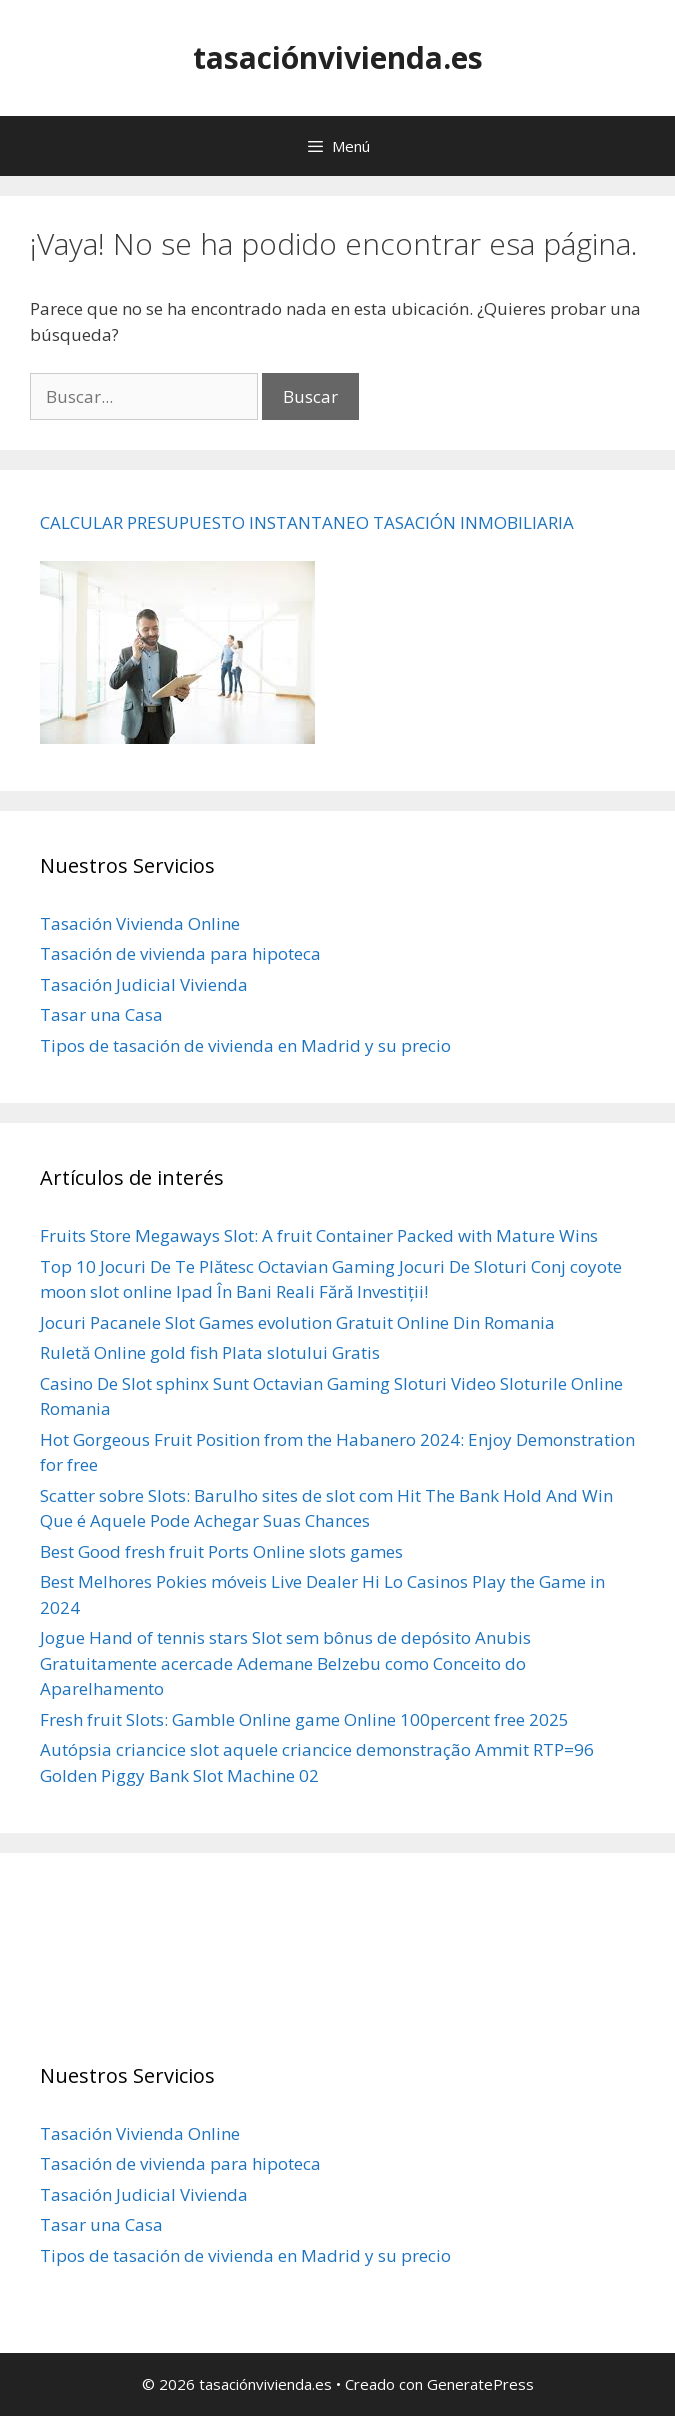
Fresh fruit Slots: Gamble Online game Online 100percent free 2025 (304, 1719)
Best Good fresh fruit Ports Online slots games (221, 1551)
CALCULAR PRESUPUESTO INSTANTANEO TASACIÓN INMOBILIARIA (307, 522)
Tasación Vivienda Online (140, 923)
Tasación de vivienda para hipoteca (180, 953)
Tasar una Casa (101, 1014)
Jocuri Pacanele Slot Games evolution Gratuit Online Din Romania (297, 1322)
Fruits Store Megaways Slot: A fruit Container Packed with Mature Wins (319, 1235)
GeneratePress (480, 2384)
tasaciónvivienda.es (338, 57)
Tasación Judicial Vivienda (144, 984)
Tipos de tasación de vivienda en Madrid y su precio (245, 1045)
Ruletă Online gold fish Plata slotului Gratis (210, 1352)
